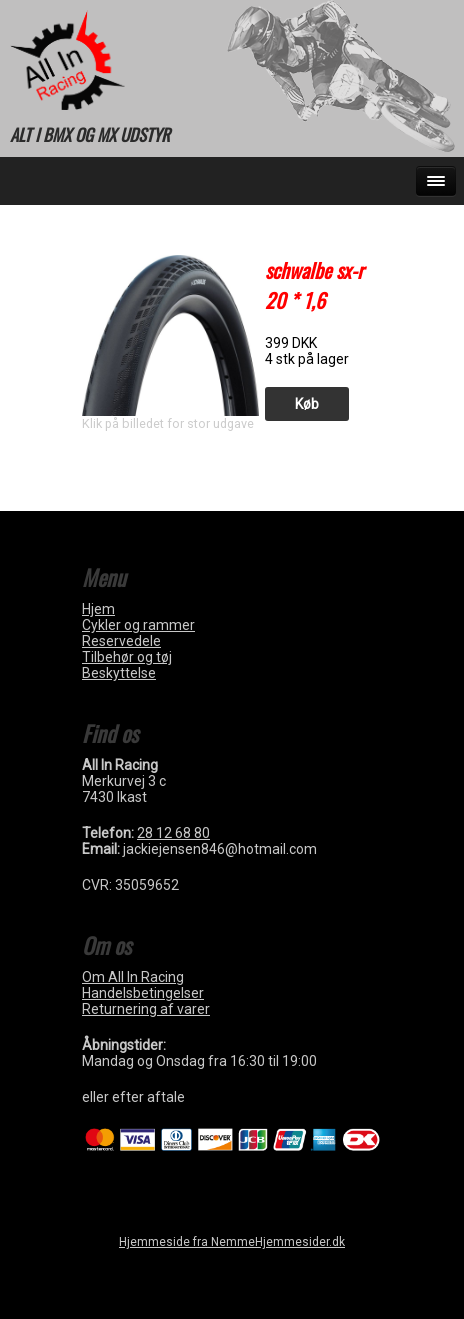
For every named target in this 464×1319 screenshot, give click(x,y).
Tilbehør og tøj (127, 657)
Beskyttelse (119, 673)
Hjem (98, 609)
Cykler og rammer (138, 625)
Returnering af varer (146, 1009)
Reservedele (121, 641)
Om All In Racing (133, 977)
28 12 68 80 (173, 833)
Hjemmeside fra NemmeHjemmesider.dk (232, 1242)
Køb (307, 404)
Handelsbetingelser (143, 993)
